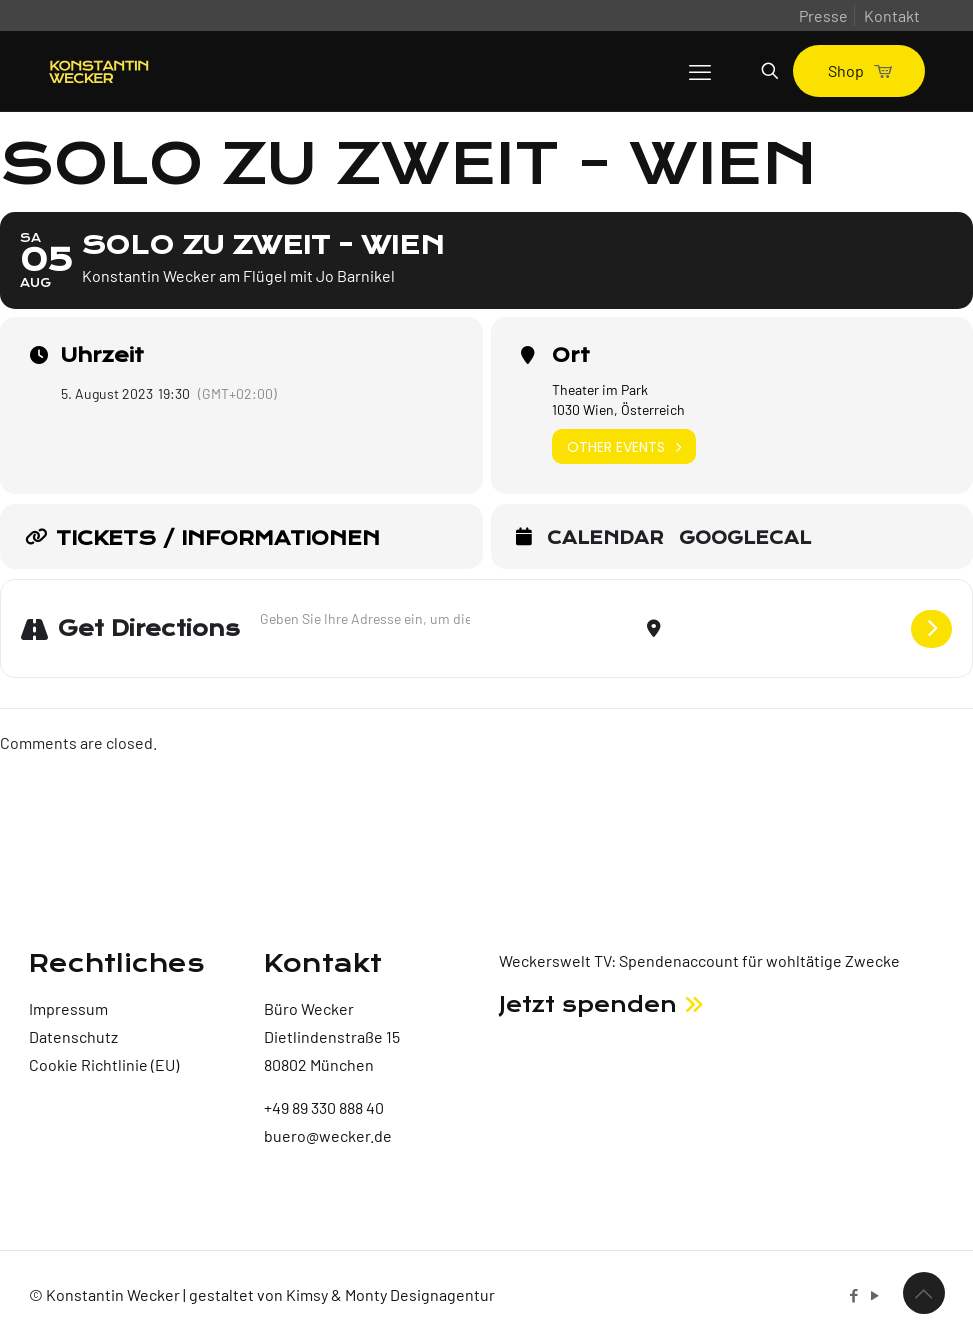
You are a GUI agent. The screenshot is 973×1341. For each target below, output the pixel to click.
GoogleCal (745, 539)
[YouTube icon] (875, 1295)
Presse (823, 15)
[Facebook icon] (854, 1295)
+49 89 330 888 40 (324, 1107)
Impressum (68, 1008)
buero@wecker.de (328, 1135)
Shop (859, 70)
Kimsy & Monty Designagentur (390, 1294)
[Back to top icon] (924, 1293)
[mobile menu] (700, 71)
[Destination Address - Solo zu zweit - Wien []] (786, 628)
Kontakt (892, 15)
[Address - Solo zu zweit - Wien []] (365, 618)
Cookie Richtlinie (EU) (104, 1064)
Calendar (605, 539)
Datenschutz (73, 1036)
